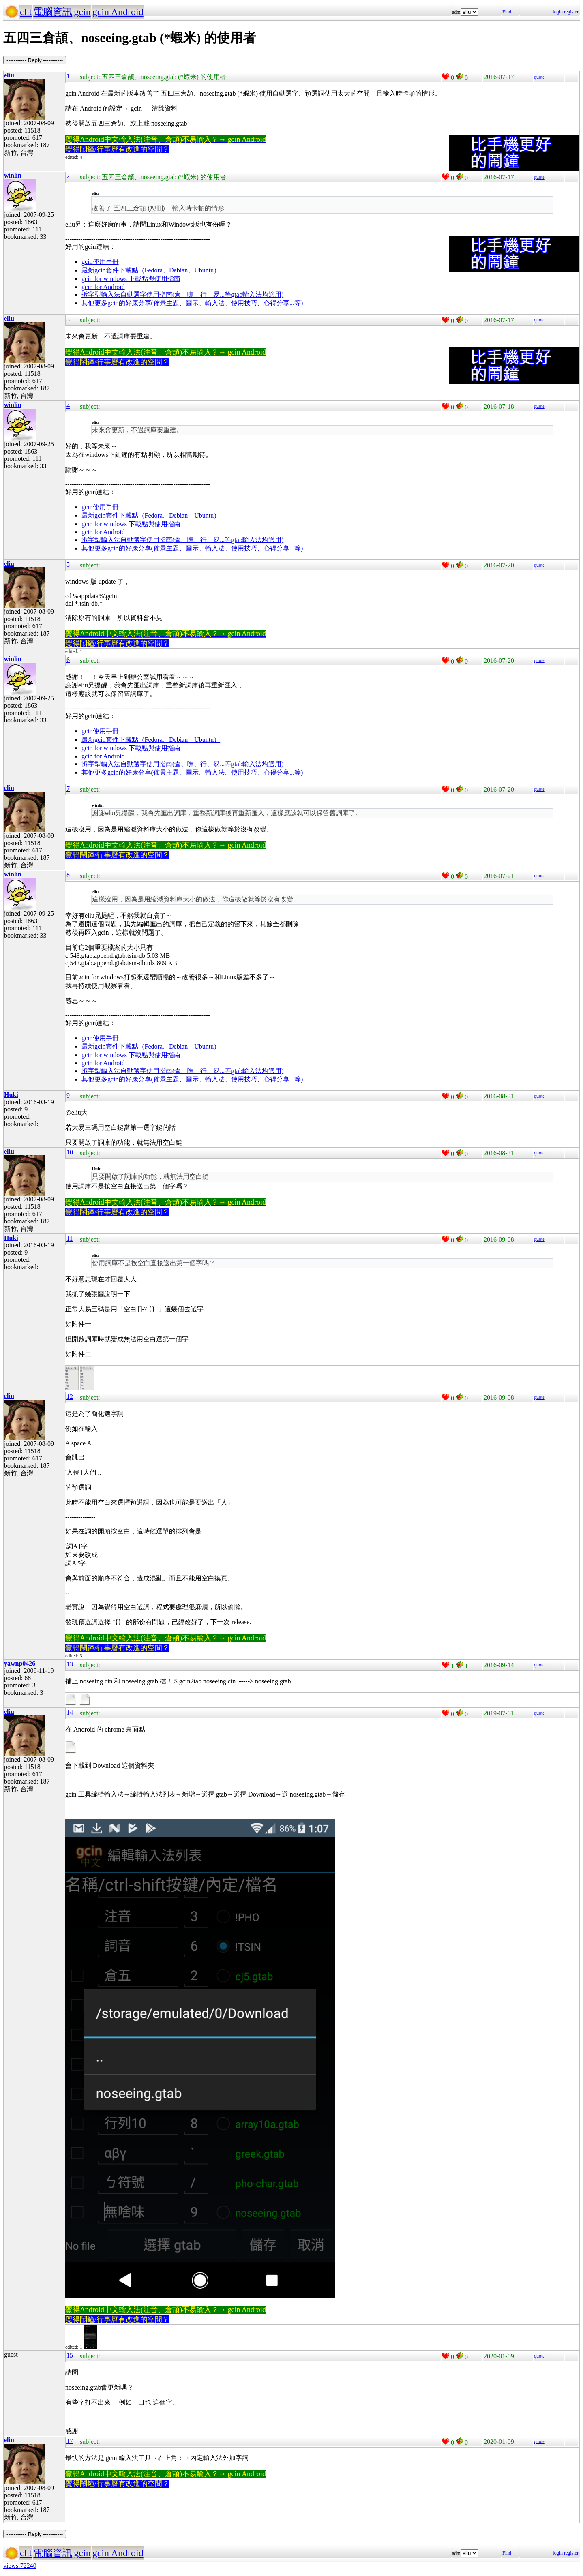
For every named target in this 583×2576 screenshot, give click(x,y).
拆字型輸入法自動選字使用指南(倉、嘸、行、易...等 (156, 294)
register (571, 12)
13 (69, 1664)
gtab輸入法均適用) (257, 294)
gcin (82, 11)
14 (69, 1712)
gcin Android (118, 11)
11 (69, 1238)
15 (69, 2355)
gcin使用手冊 (100, 261)
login (558, 12)
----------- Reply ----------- (34, 60)
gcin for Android (103, 286)
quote (539, 77)
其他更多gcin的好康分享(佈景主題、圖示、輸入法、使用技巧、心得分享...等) (192, 303)
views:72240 (19, 2565)
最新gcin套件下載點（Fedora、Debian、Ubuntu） (150, 270)
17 (69, 2440)
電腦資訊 (52, 11)
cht (26, 11)
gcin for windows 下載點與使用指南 (130, 278)
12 (69, 1396)
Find (506, 12)
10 (69, 1152)
